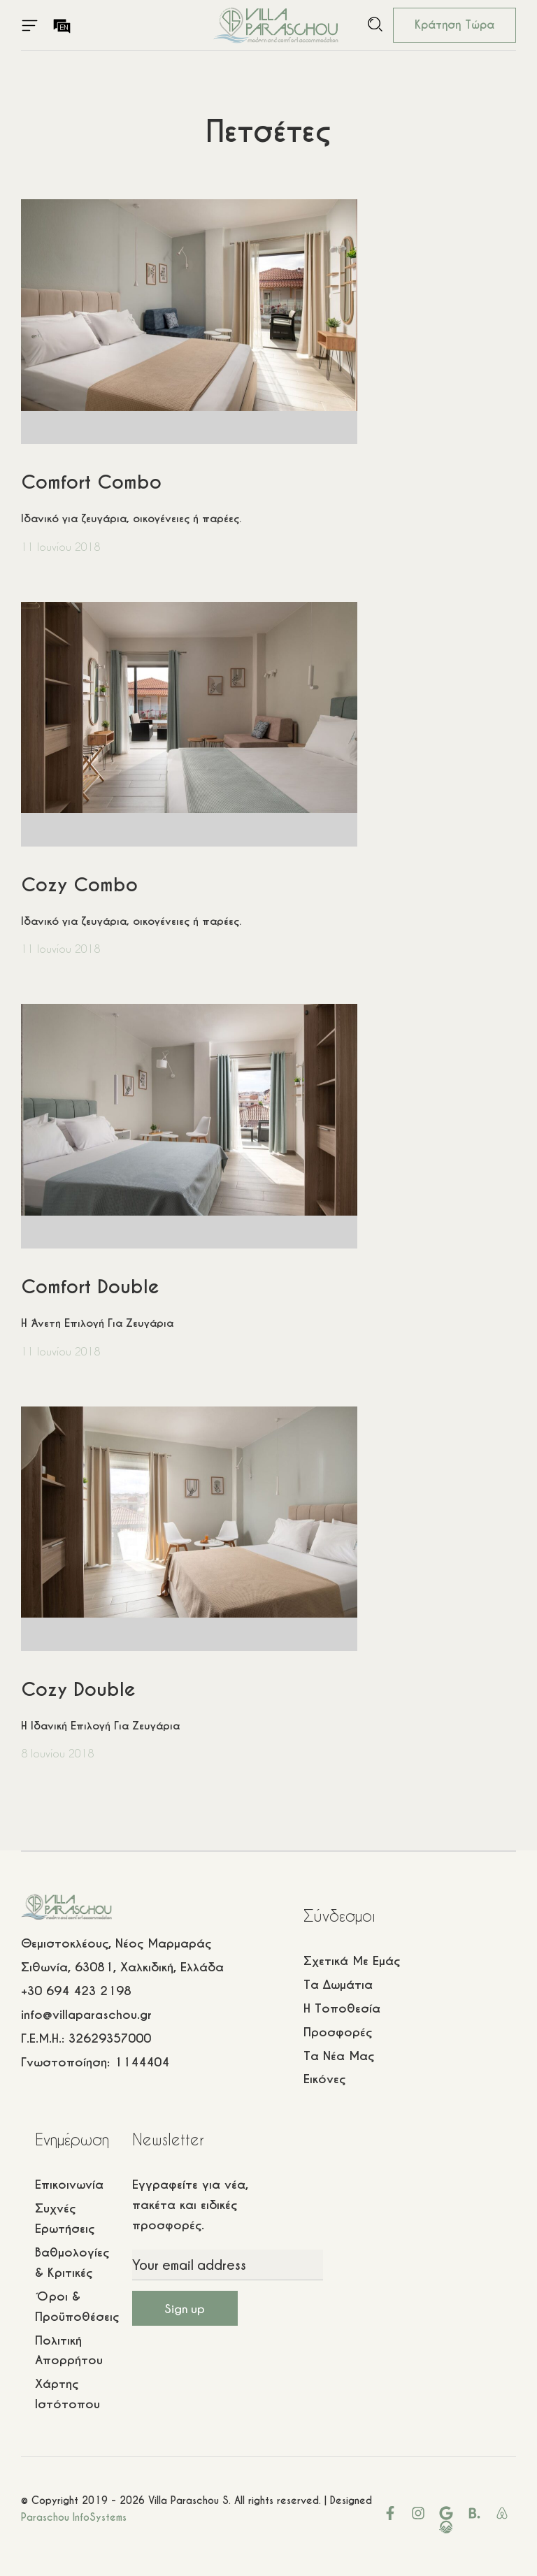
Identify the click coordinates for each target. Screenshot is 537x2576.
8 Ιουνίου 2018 (57, 1753)
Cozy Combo (79, 884)
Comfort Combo (91, 482)
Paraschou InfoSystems (74, 2517)
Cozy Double (78, 1689)
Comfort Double (90, 1286)
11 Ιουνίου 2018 (60, 546)
